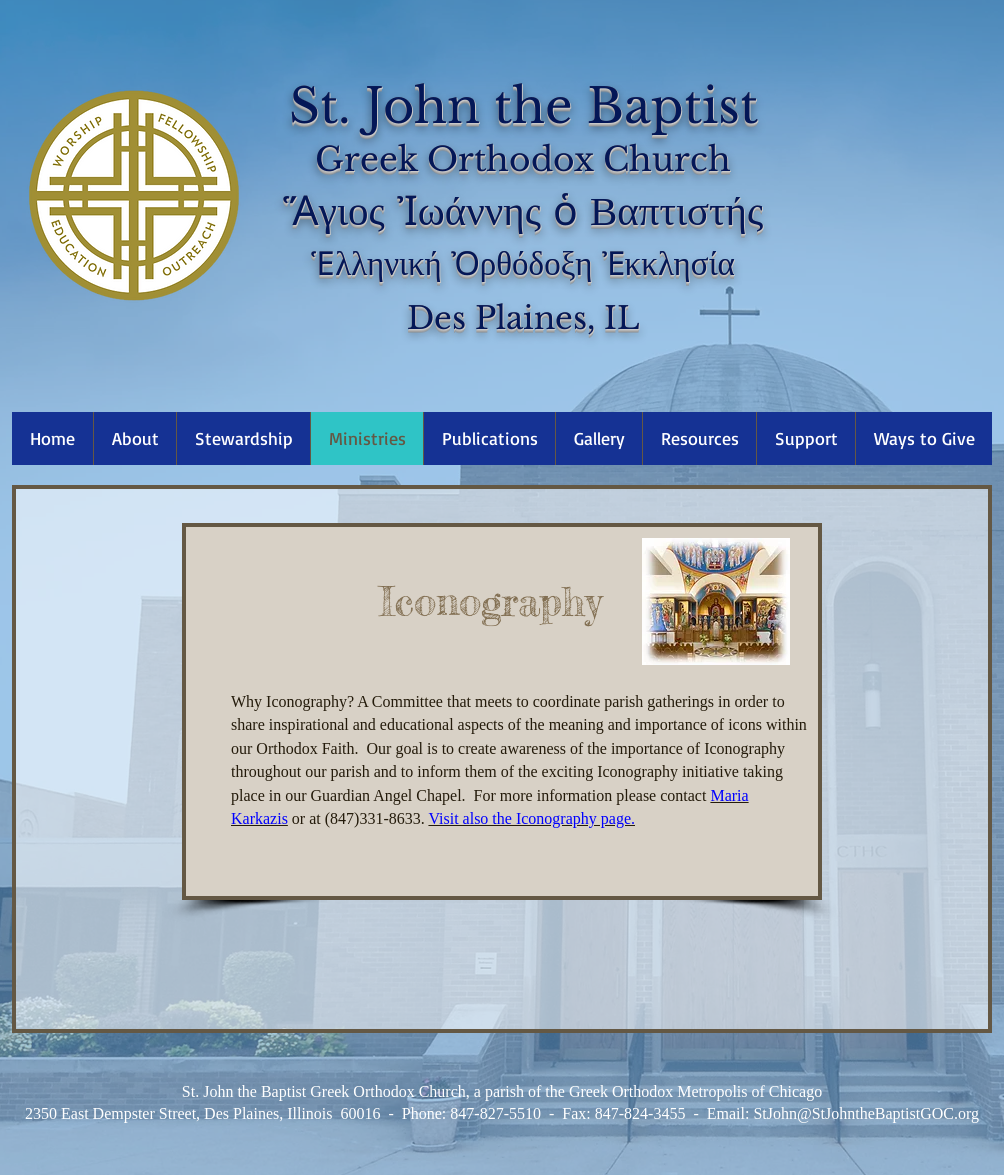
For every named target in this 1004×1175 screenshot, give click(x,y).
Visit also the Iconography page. (531, 818)
